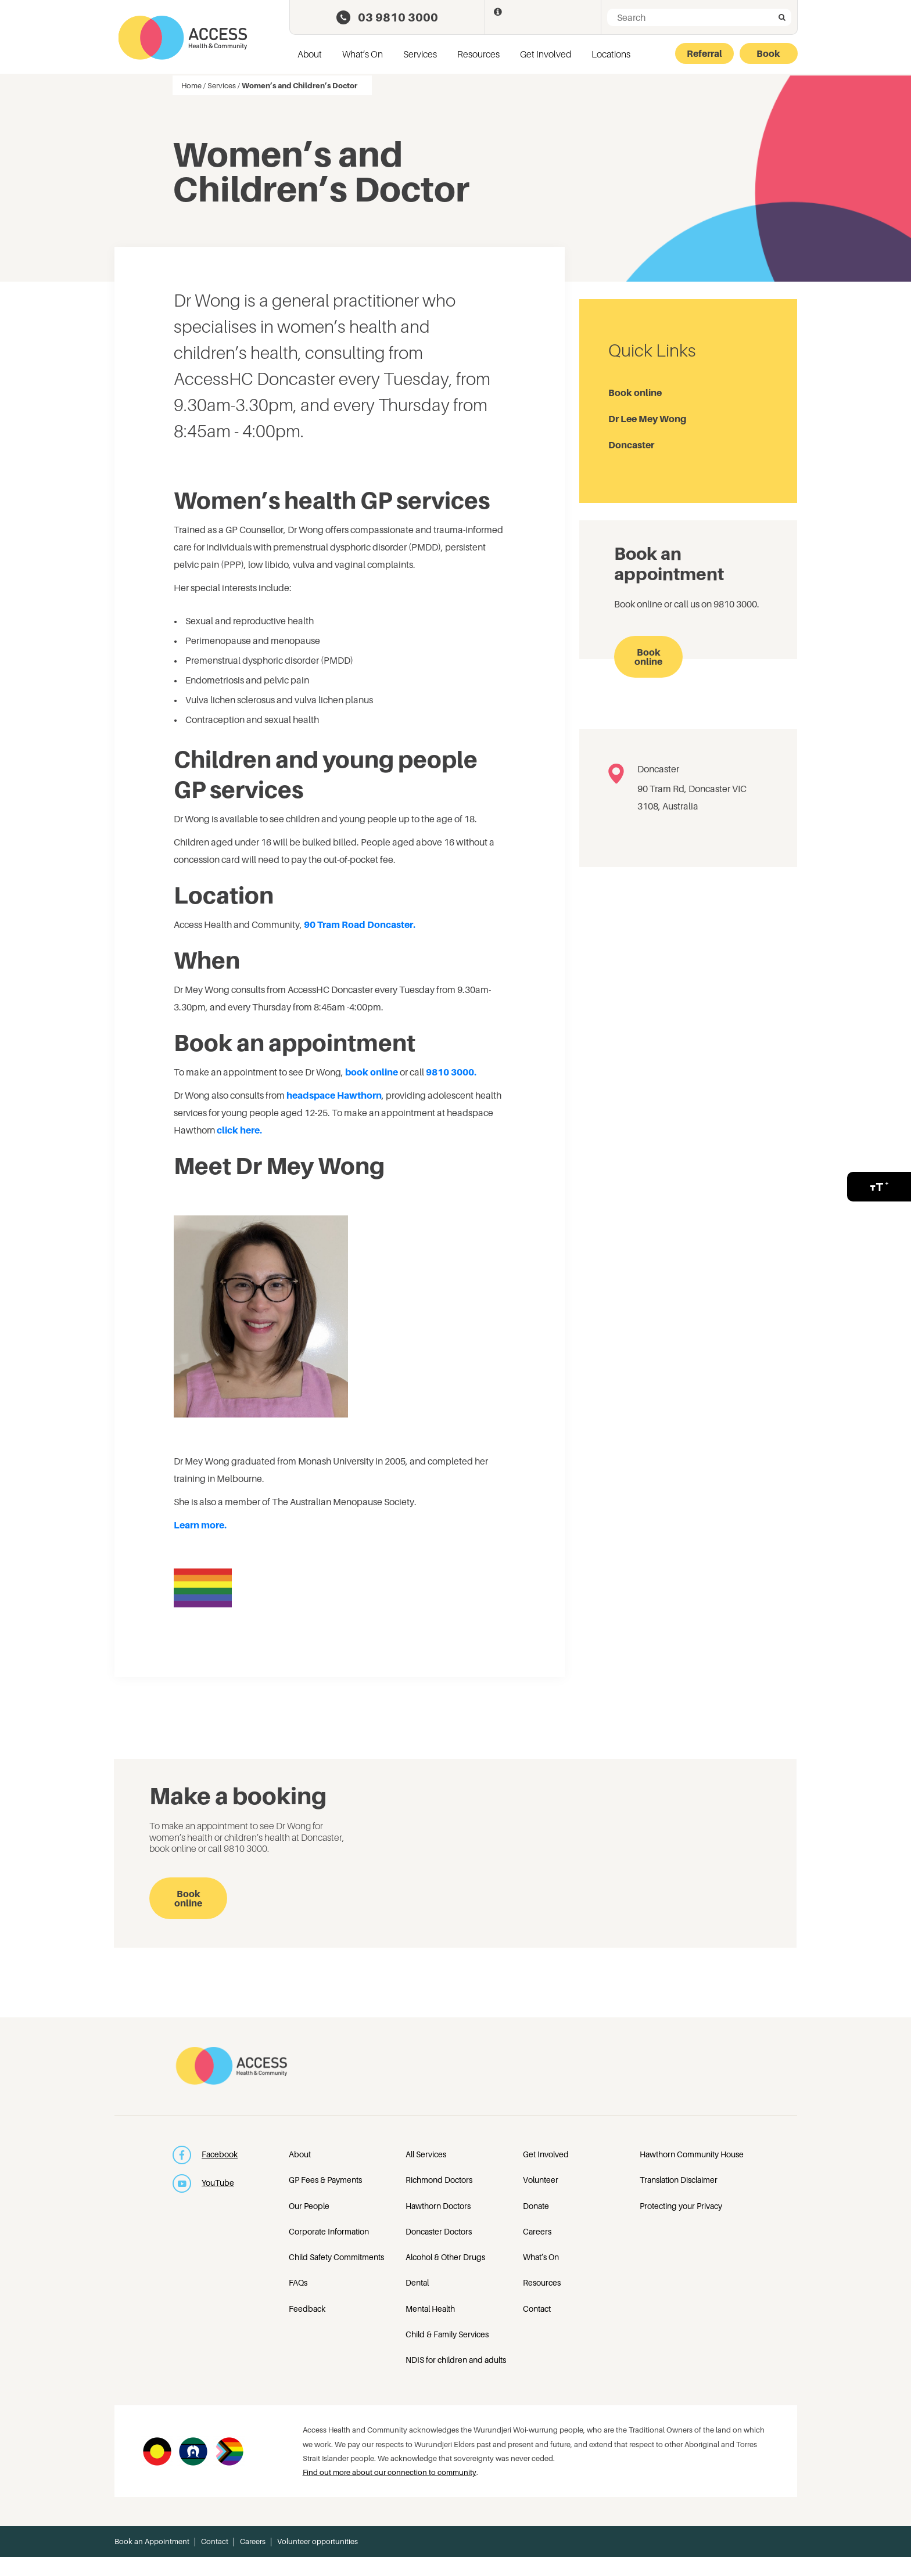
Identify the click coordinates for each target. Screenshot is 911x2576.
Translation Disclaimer (679, 2180)
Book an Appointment (151, 2541)
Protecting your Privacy (681, 2206)
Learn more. (201, 1525)
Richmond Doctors (439, 2180)
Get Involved (545, 54)
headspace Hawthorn (334, 1095)
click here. (239, 1130)
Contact (537, 2309)
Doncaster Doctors (439, 2231)
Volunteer (540, 2180)
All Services (426, 2154)
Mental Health (430, 2309)
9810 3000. (451, 1072)
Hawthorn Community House (692, 2154)
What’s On (362, 54)
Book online (635, 392)
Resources (478, 54)
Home (191, 85)
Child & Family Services (447, 2334)
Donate (536, 2206)
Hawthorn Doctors (438, 2206)
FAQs (298, 2282)
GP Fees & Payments (325, 2180)
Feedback (307, 2309)
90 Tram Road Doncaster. (359, 924)
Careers (537, 2231)
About (309, 54)
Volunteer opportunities (317, 2541)
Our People (309, 2206)
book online (371, 1072)
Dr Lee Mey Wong (647, 418)
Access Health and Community (182, 37)
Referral (704, 53)
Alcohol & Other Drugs (445, 2257)
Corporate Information (329, 2231)
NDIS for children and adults (456, 2360)
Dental (417, 2282)
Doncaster (631, 445)
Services (420, 54)
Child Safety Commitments (336, 2257)
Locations (610, 54)
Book (768, 53)
